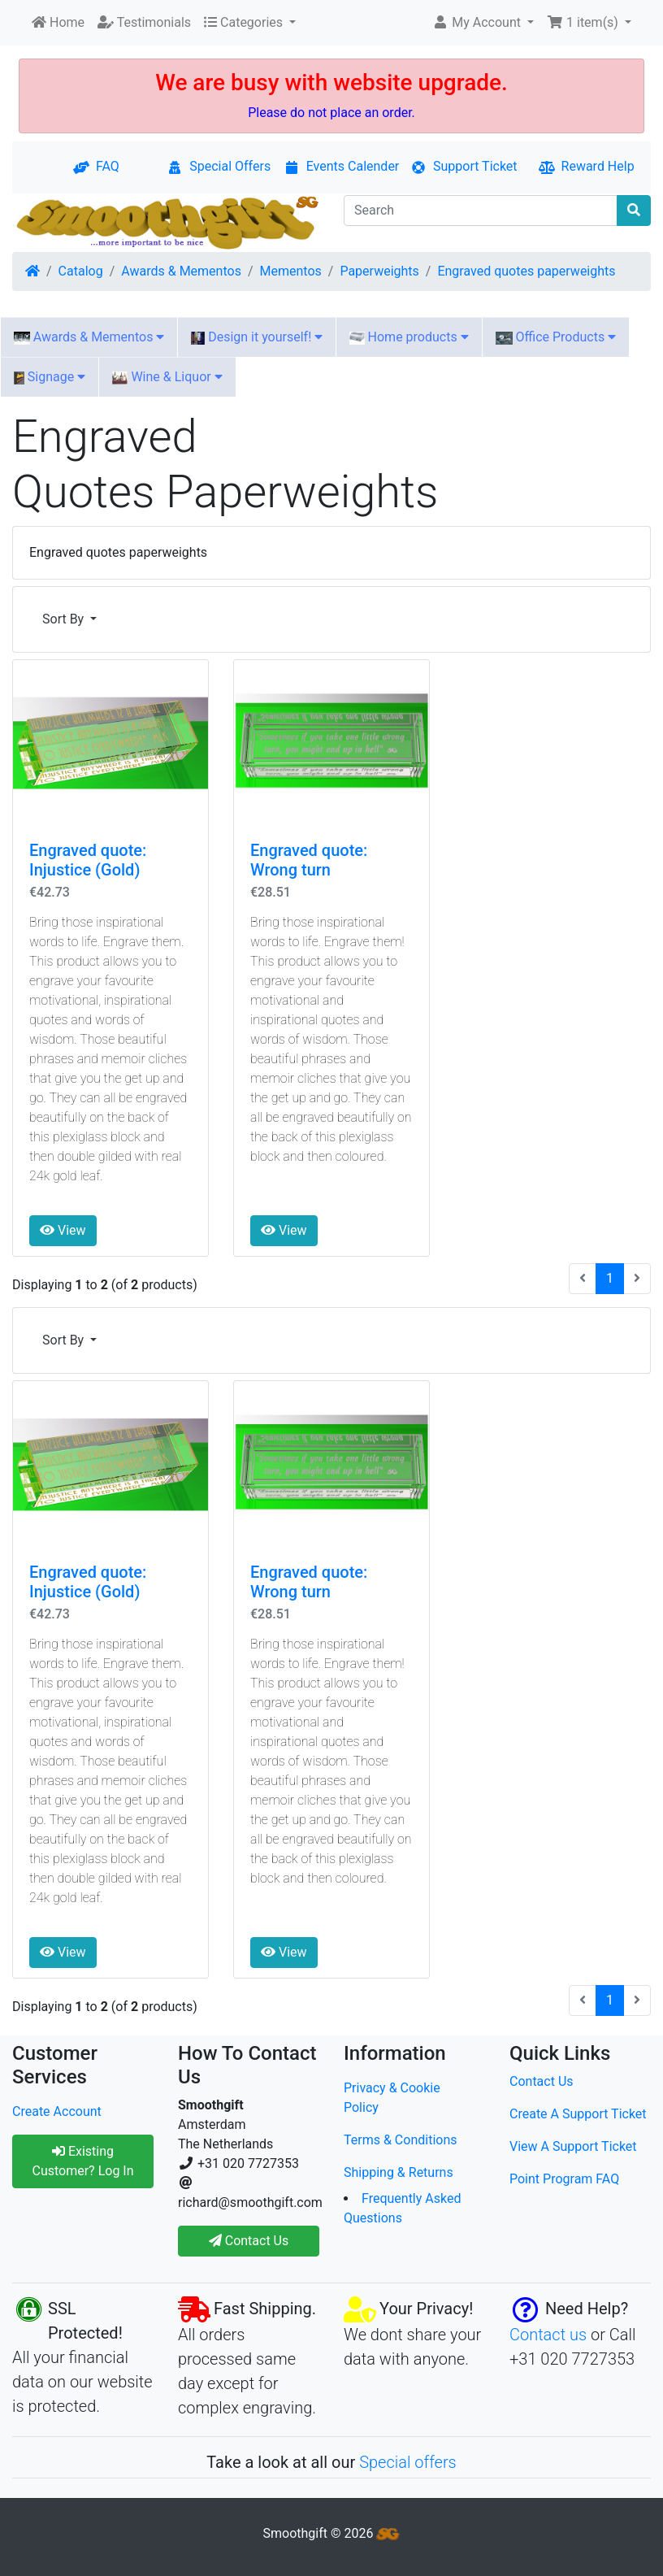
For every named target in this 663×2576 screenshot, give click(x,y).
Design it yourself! (257, 337)
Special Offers (219, 166)
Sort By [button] (64, 619)
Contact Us (541, 2081)
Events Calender (342, 166)
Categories (245, 22)
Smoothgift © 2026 (332, 2533)
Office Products (556, 337)
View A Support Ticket (573, 2146)
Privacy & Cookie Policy (392, 2097)
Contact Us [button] (249, 2240)
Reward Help (587, 166)
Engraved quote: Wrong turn (308, 860)
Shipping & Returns (398, 2172)
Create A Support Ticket (578, 2114)
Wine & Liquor (167, 376)
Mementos (291, 271)
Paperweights (379, 271)
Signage (49, 376)
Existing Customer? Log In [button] (82, 2161)
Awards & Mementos (181, 271)
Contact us (548, 2334)
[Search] (481, 210)
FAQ (96, 166)
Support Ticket (464, 166)
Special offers (408, 2462)
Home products (408, 337)
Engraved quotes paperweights (526, 271)
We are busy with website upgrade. (331, 82)
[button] (483, 23)
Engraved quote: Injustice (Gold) (87, 860)
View (63, 1230)
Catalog (80, 271)
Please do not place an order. (331, 112)
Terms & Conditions (400, 2140)
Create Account (57, 2111)
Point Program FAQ (564, 2179)
